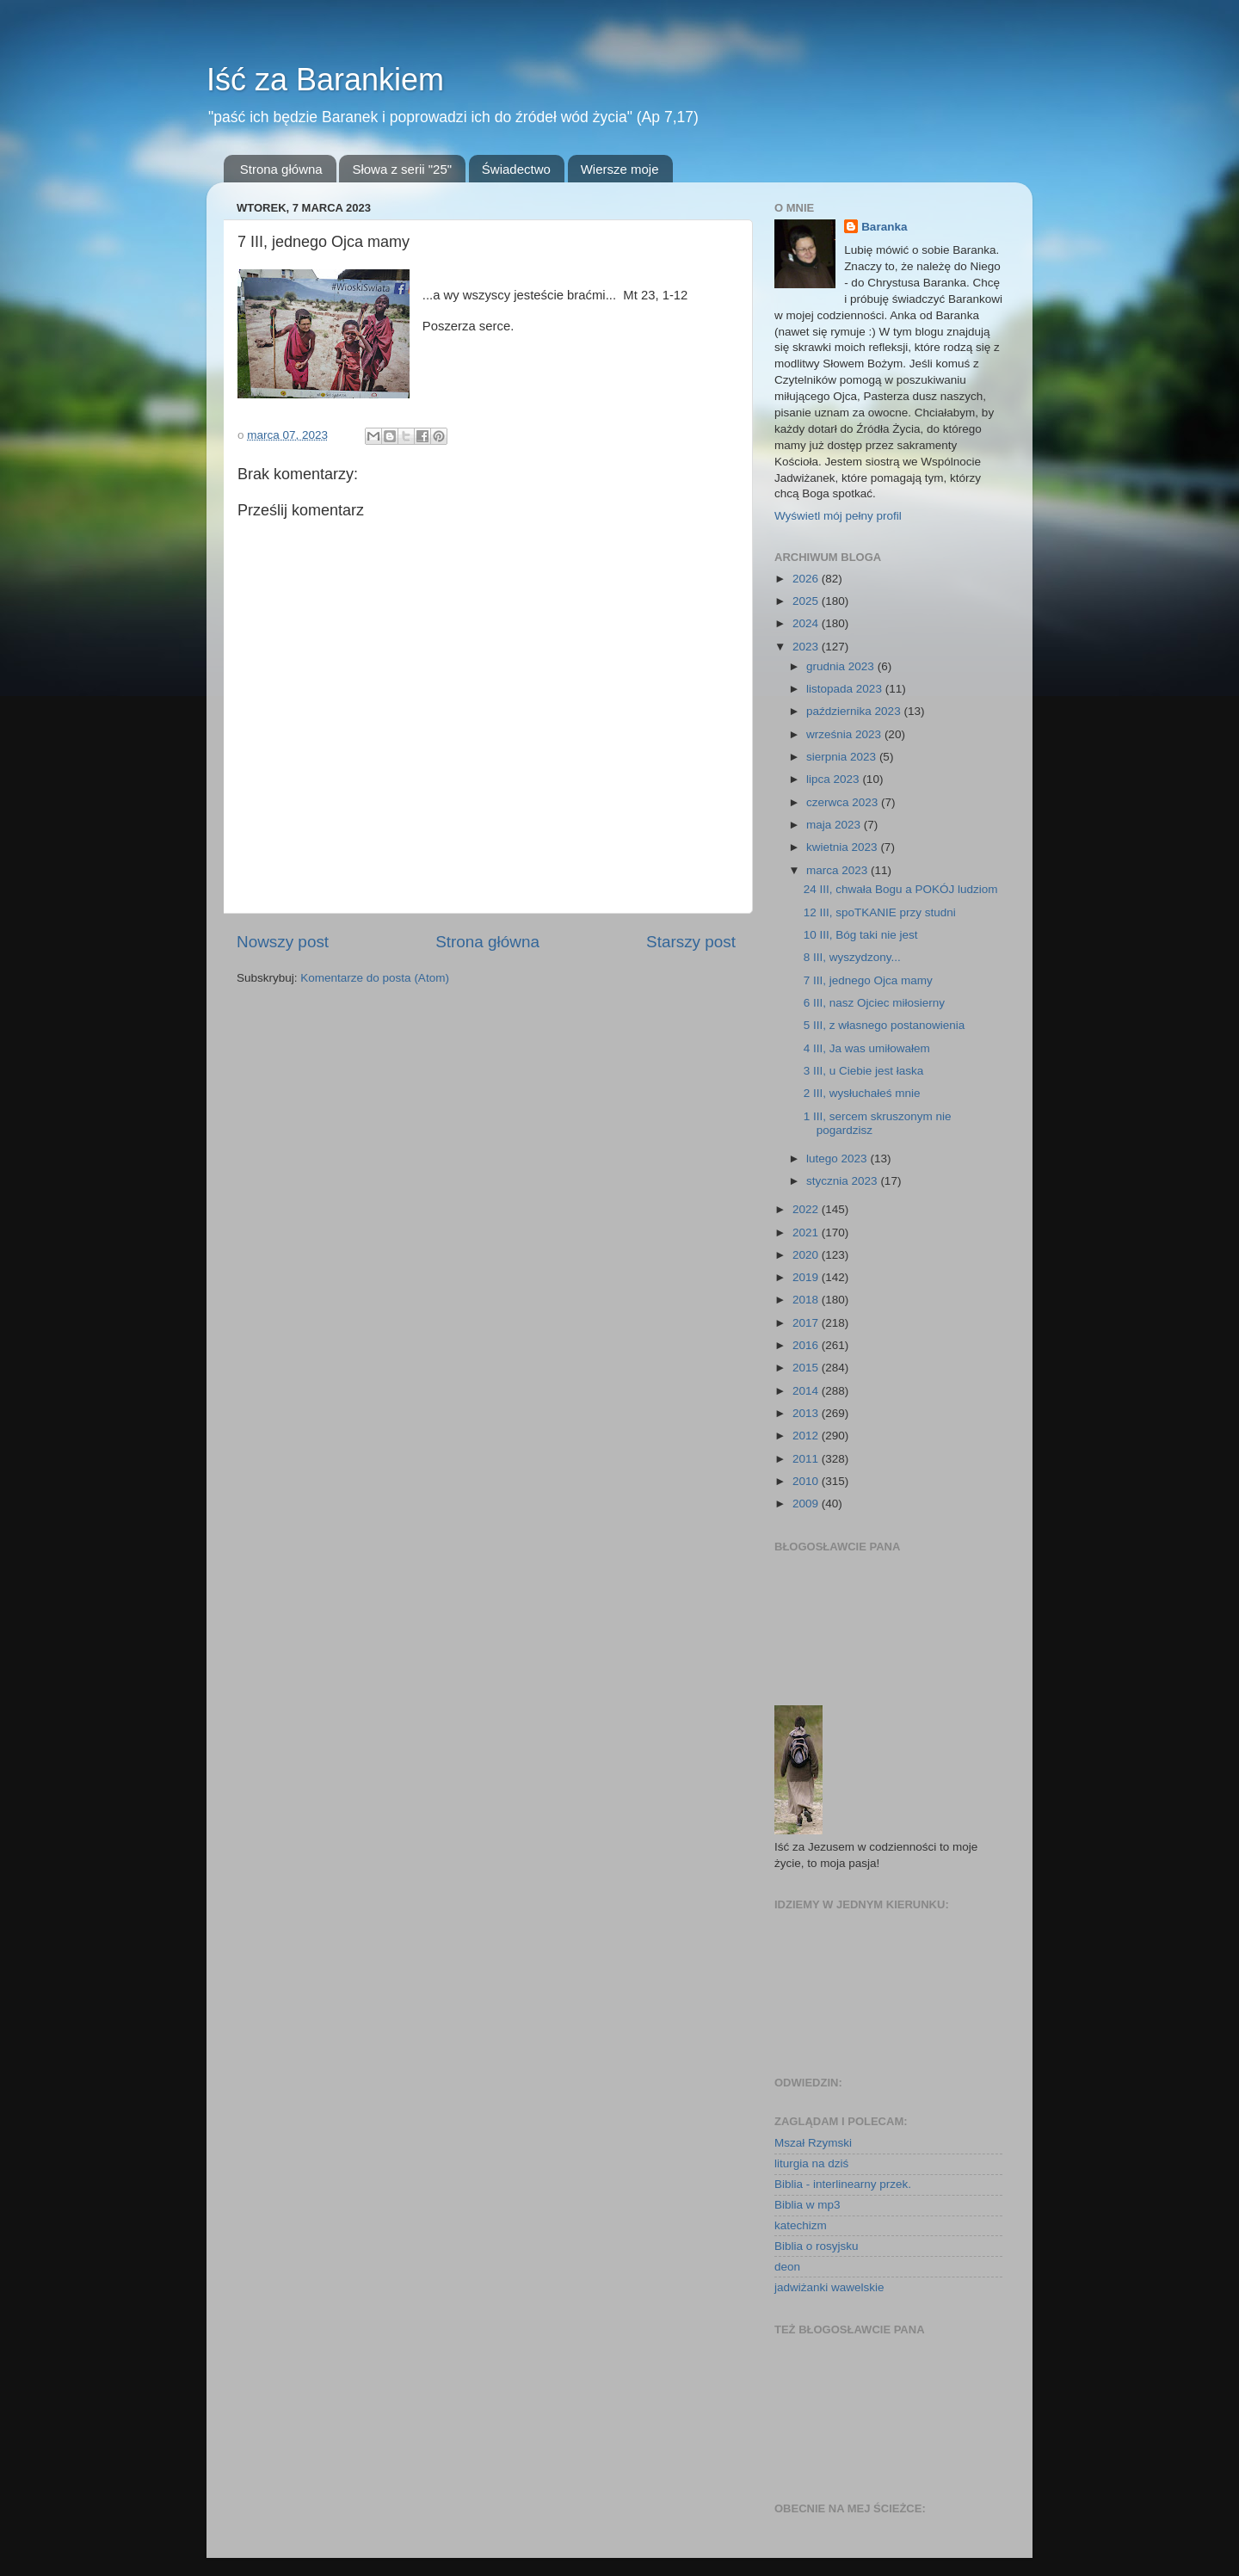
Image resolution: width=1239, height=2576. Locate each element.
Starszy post (691, 942)
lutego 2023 (838, 1158)
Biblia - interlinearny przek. (842, 2184)
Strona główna (281, 169)
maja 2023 (835, 824)
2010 (807, 1481)
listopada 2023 (845, 688)
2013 (807, 1413)
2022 (807, 1209)
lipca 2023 (834, 779)
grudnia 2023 (842, 666)
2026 (807, 578)
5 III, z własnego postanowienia (884, 1025)
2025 (807, 601)
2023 (807, 646)
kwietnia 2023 (843, 847)
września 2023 (845, 734)
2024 (807, 623)
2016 (807, 1345)
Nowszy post (283, 942)
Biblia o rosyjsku (816, 2246)
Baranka (884, 226)
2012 (807, 1435)
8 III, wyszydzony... (852, 957)
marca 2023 (838, 870)
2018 (807, 1299)
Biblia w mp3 (807, 2204)
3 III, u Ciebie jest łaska (864, 1070)
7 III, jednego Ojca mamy (868, 980)
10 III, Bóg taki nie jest (861, 934)
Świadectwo (516, 169)
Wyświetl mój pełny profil (838, 515)
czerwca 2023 (843, 802)
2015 (807, 1367)
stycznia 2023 (843, 1180)
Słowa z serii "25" (402, 169)
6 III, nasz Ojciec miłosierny (874, 1002)
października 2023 (854, 711)
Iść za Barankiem (325, 79)
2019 (807, 1277)
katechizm (800, 2225)
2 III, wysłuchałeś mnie (862, 1093)
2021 (807, 1232)
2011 (807, 1458)
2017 (807, 1322)
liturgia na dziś (811, 2163)
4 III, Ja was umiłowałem (867, 1048)
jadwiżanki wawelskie (829, 2287)
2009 (807, 1503)
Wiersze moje (620, 169)
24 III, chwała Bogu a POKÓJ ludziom (901, 889)
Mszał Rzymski (813, 2142)
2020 (807, 1254)
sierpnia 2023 (842, 756)
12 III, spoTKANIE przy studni (880, 912)
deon (787, 2266)
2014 (807, 1390)
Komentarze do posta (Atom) (374, 977)
